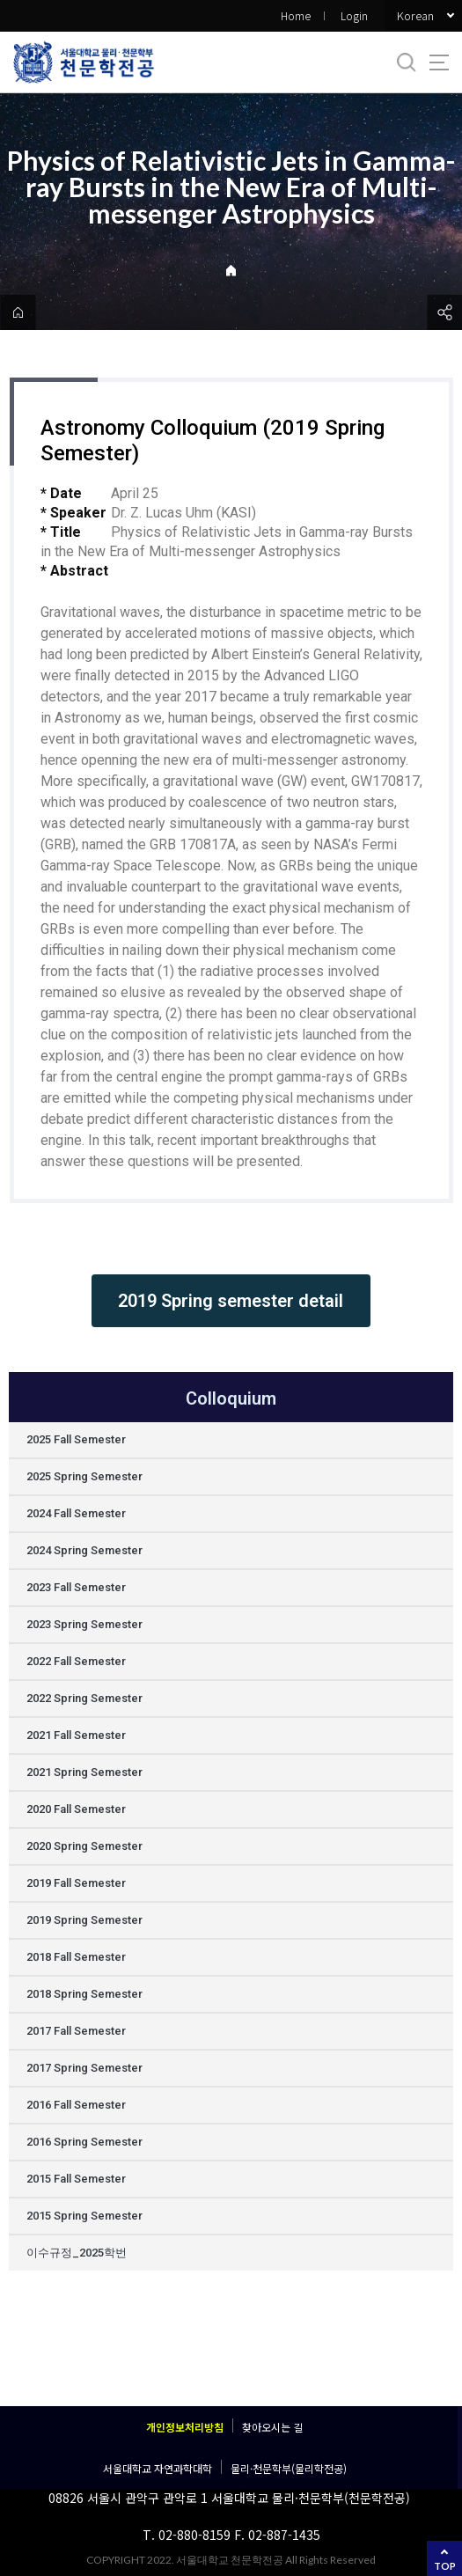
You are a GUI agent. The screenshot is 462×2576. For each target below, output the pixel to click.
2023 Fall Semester (76, 1587)
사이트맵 (439, 62)
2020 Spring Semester (84, 1846)
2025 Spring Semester (84, 1476)
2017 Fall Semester (76, 2030)
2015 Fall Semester (76, 2178)
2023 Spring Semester (84, 1624)
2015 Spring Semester (84, 2215)
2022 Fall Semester (76, 1661)
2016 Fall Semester (76, 2104)
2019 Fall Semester (76, 1883)
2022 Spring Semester (84, 1698)
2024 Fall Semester (76, 1513)
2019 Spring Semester (84, 1919)
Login (354, 15)
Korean (415, 15)
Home (296, 15)
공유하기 (444, 312)
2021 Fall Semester (76, 1735)
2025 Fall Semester (76, 1439)
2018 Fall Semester (76, 1956)
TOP (445, 2566)
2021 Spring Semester (84, 1772)
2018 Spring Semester (84, 1993)
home (17, 312)
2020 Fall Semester (76, 1809)
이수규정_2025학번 (76, 2252)
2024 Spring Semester (84, 1550)
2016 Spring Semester (84, 2141)
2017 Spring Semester (84, 2067)
